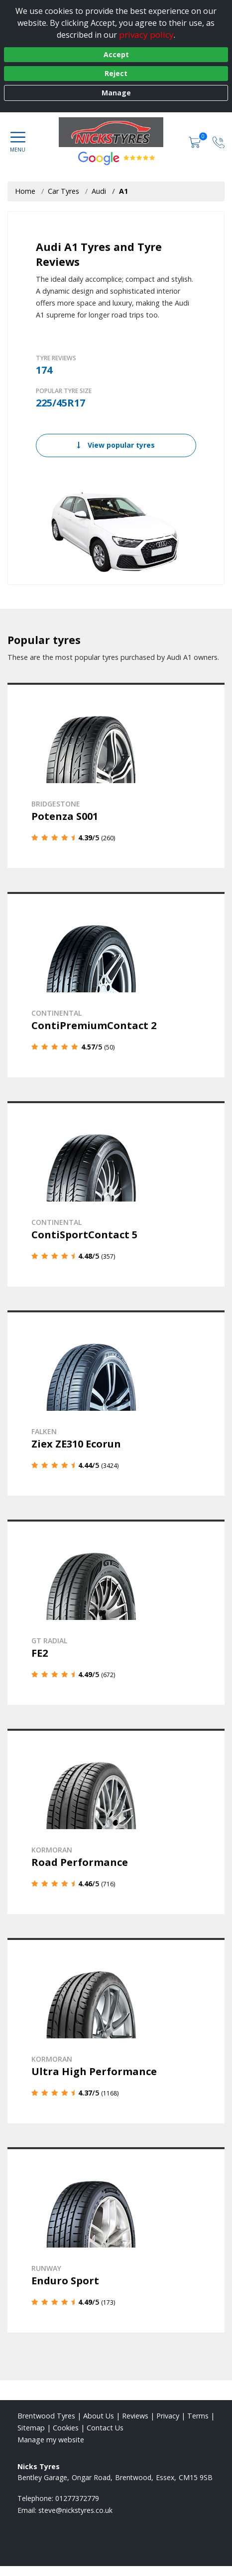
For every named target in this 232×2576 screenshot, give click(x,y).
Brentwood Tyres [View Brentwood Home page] (46, 2415)
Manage (116, 92)
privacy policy (146, 34)
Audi (99, 191)
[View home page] (116, 132)
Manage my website (50, 2439)
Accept (116, 54)
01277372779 (77, 2498)
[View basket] (196, 141)
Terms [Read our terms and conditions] (198, 2415)
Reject (116, 73)
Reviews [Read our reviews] (135, 2415)
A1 (123, 191)
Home (25, 191)
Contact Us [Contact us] (105, 2427)
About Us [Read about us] (98, 2415)
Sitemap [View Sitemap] (31, 2427)
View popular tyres (116, 445)
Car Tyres (63, 191)
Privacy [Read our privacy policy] (167, 2415)
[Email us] (75, 2510)
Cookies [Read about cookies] (66, 2427)
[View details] (116, 775)
